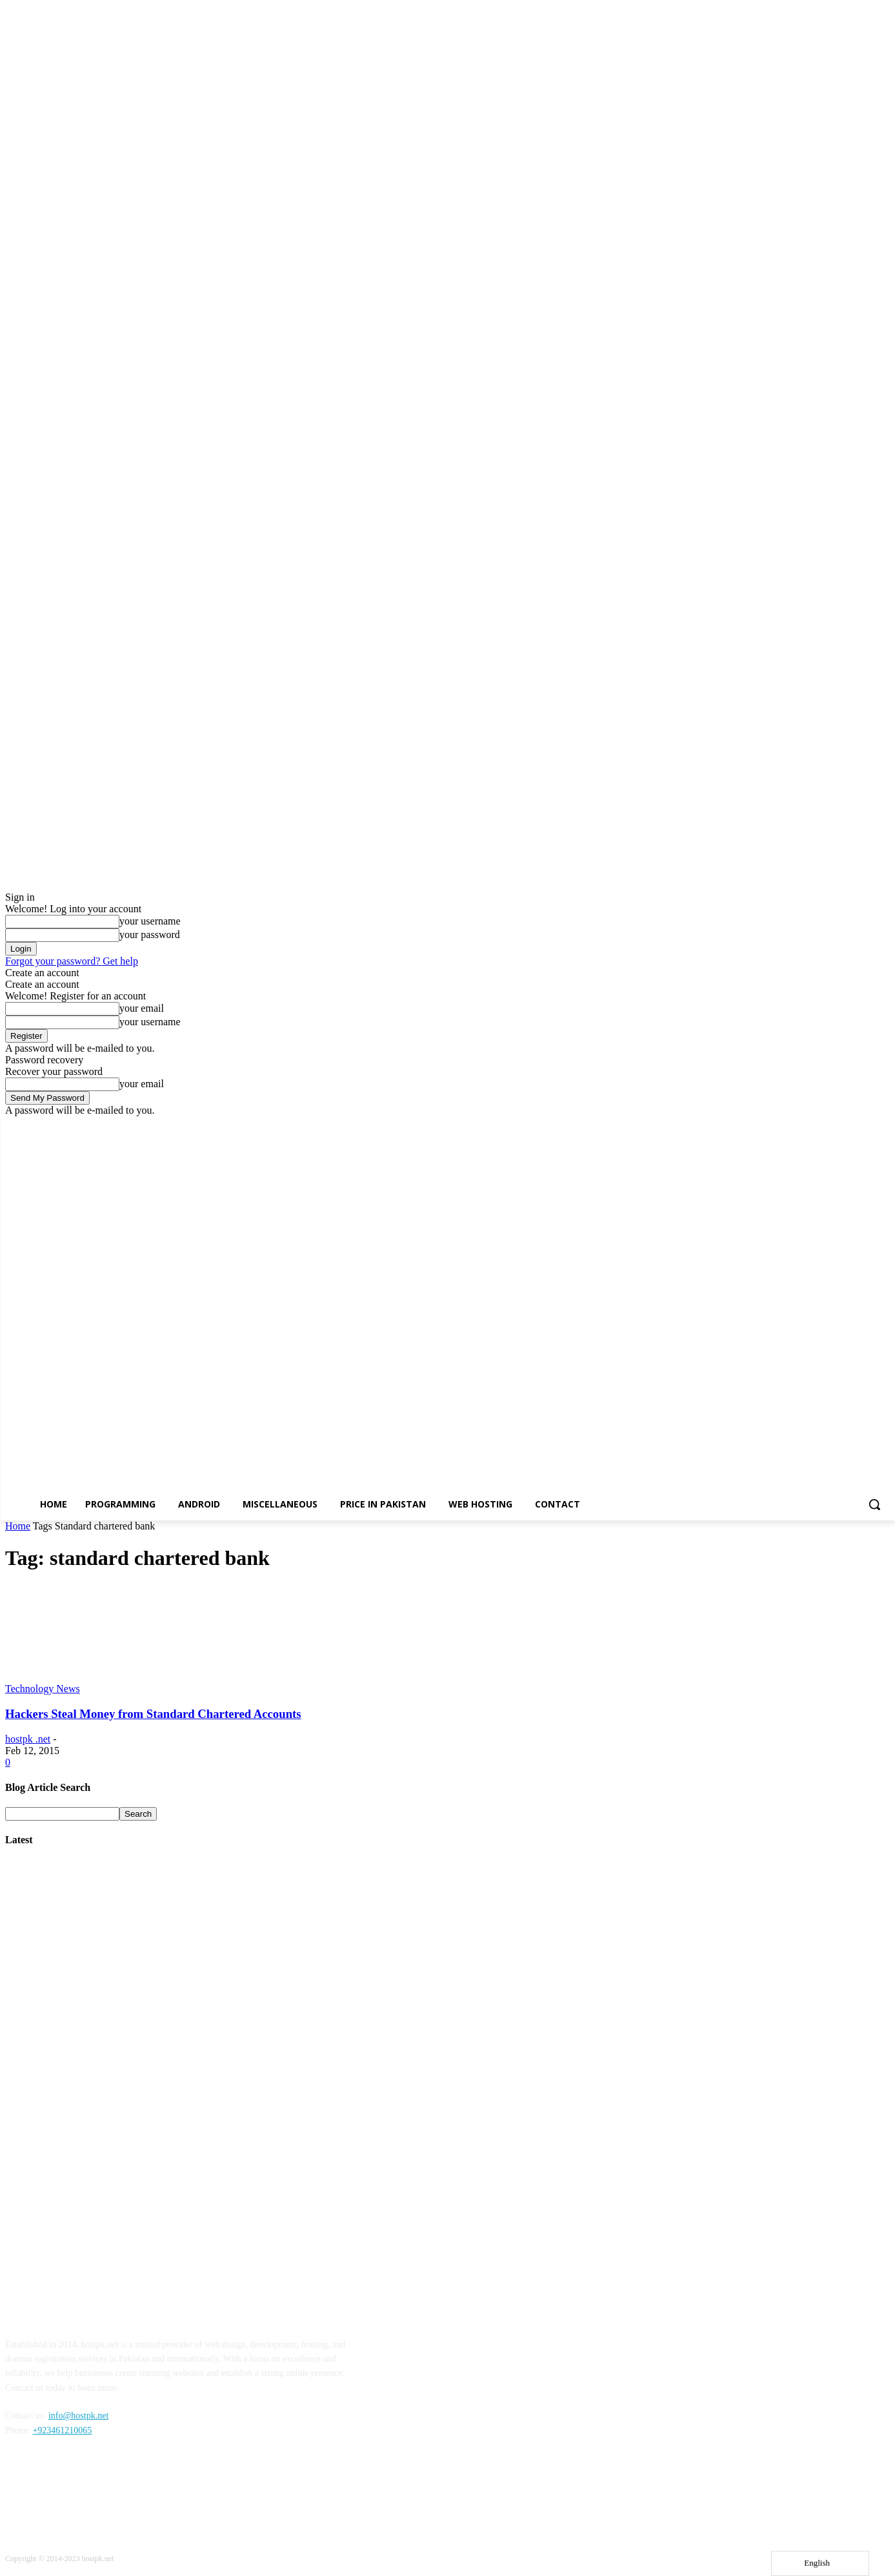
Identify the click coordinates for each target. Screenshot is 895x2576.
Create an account (42, 972)
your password (149, 934)
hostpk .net (27, 1738)
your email (141, 1008)
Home (17, 1525)
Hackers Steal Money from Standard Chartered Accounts (153, 1714)
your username (150, 920)
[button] (874, 1504)
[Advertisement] (392, 2062)
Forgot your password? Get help (71, 961)
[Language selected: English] (820, 2563)
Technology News (42, 1688)
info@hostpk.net (78, 2415)
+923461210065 (62, 2430)
